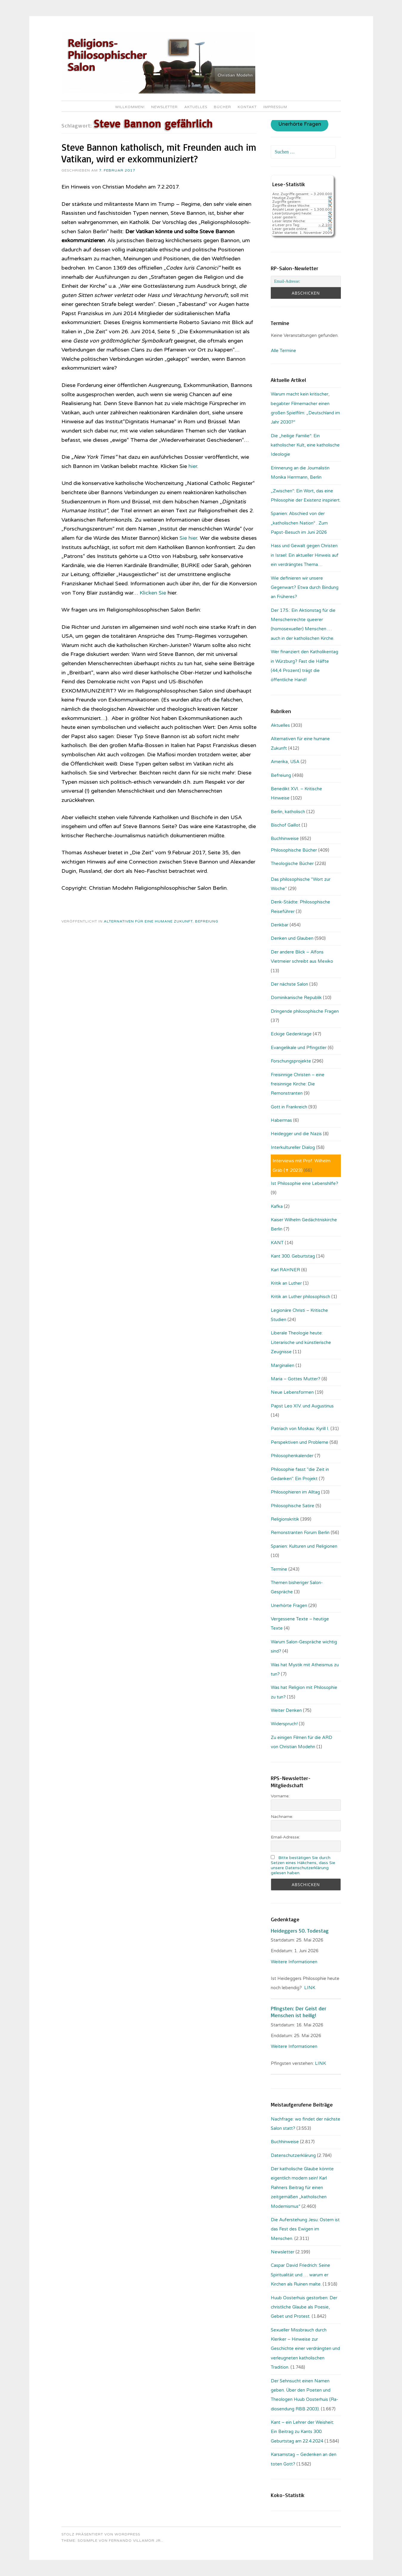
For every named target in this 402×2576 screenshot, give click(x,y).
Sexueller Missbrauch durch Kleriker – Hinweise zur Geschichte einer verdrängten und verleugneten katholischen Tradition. (305, 2348)
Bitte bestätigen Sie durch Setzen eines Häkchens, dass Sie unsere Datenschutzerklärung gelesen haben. (303, 1865)
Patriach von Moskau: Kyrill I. (300, 1428)
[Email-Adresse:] (306, 281)
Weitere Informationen (294, 1961)
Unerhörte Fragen (299, 124)
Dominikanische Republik (296, 997)
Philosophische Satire (292, 1505)
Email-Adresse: (285, 1837)
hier (192, 466)
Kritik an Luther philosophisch (300, 1296)
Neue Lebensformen (292, 1392)
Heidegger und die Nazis (296, 1133)
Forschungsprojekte (291, 1061)
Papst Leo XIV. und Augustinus (302, 1406)
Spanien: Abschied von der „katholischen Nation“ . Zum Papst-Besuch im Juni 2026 (299, 523)
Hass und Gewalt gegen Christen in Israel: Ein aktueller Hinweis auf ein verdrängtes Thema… (304, 555)
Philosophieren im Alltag (295, 1492)
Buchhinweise (285, 838)
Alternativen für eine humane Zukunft (148, 921)
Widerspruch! (284, 1723)
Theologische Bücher (292, 863)
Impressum (275, 107)
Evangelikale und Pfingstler (299, 1047)
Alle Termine (283, 350)
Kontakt (247, 107)
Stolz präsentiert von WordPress (100, 2534)
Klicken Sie (153, 592)
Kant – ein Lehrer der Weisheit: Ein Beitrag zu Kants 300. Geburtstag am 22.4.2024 (302, 2432)
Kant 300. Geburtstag (293, 1256)
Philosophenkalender (292, 1455)
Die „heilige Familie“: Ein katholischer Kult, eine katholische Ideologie (305, 445)
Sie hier (188, 538)
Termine (279, 1569)
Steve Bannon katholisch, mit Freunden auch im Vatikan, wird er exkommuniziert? (158, 153)
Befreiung (206, 921)
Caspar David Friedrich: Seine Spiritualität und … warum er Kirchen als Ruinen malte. (300, 2275)
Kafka (277, 1206)
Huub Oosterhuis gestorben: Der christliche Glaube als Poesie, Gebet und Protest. (304, 2307)
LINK (309, 1987)
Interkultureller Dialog (293, 1147)
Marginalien (282, 1365)
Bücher (222, 107)
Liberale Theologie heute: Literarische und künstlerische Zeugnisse (301, 1342)
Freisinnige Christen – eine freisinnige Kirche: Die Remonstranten (297, 1084)
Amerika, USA (285, 761)
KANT (277, 1242)
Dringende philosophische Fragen (305, 1011)
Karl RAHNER (285, 1270)
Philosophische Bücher (294, 850)
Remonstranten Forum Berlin (300, 1532)
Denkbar (279, 925)
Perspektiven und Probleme (299, 1442)
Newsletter (164, 107)
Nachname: (282, 1816)
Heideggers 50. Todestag (300, 1930)
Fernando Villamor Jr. (135, 2540)
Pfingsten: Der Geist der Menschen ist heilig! (298, 2011)
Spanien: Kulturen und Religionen (304, 1546)
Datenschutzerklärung (293, 2155)
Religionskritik (285, 1519)
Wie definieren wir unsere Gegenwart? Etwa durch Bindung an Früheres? (304, 587)
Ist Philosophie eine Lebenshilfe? (304, 1183)
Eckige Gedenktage (291, 1034)
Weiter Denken (286, 1710)
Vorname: (280, 1796)
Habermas (281, 1120)
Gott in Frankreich (289, 1107)
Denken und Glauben (292, 938)
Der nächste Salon (289, 984)
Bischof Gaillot (285, 825)
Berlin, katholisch (288, 811)
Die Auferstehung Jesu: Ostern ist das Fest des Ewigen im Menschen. (305, 2229)
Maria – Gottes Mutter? (295, 1379)
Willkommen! (130, 107)
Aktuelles (195, 107)
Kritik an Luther (286, 1283)
